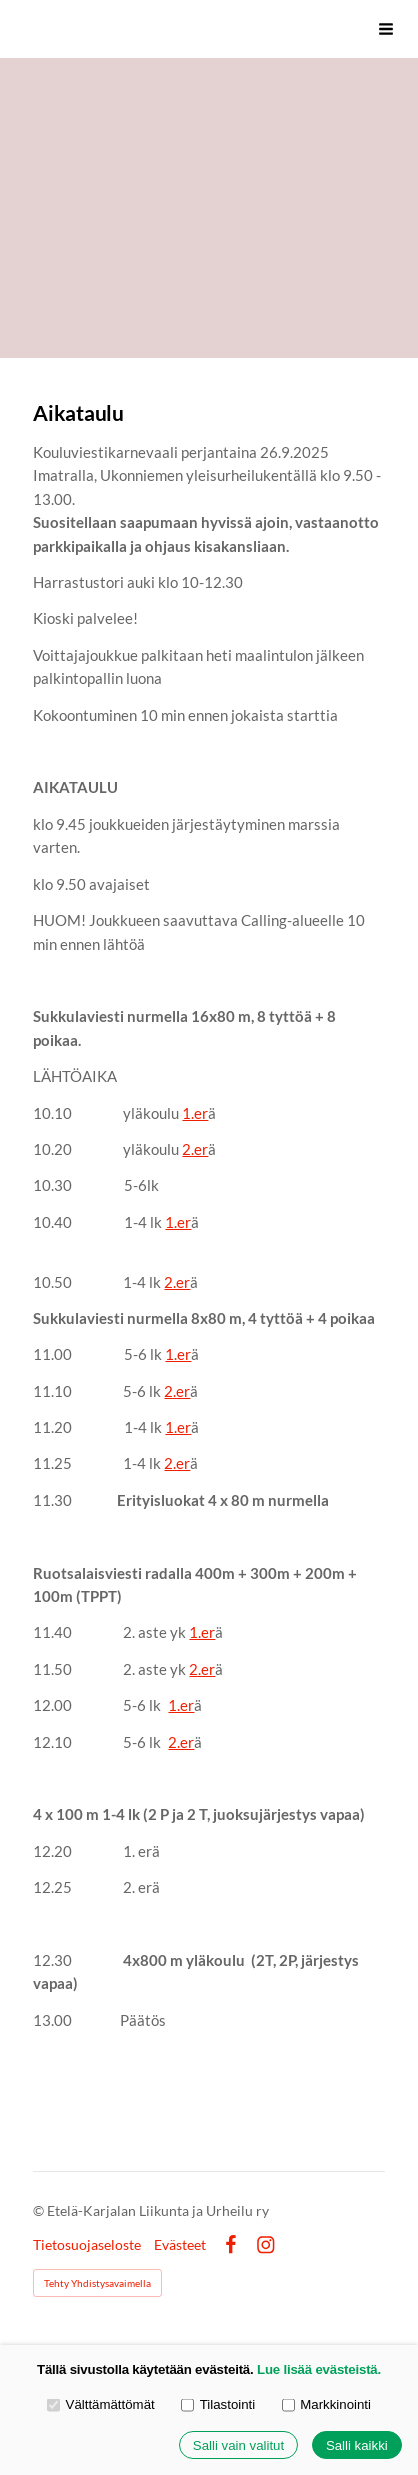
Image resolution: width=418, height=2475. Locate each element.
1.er (195, 1113)
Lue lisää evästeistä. (319, 2369)
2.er (195, 1149)
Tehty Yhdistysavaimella (97, 2283)
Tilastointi (218, 2404)
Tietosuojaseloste (87, 2245)
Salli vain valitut (238, 2445)
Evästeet (180, 2245)
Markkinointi (326, 2404)
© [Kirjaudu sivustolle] (40, 2210)
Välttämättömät (101, 2404)
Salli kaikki (357, 2445)
